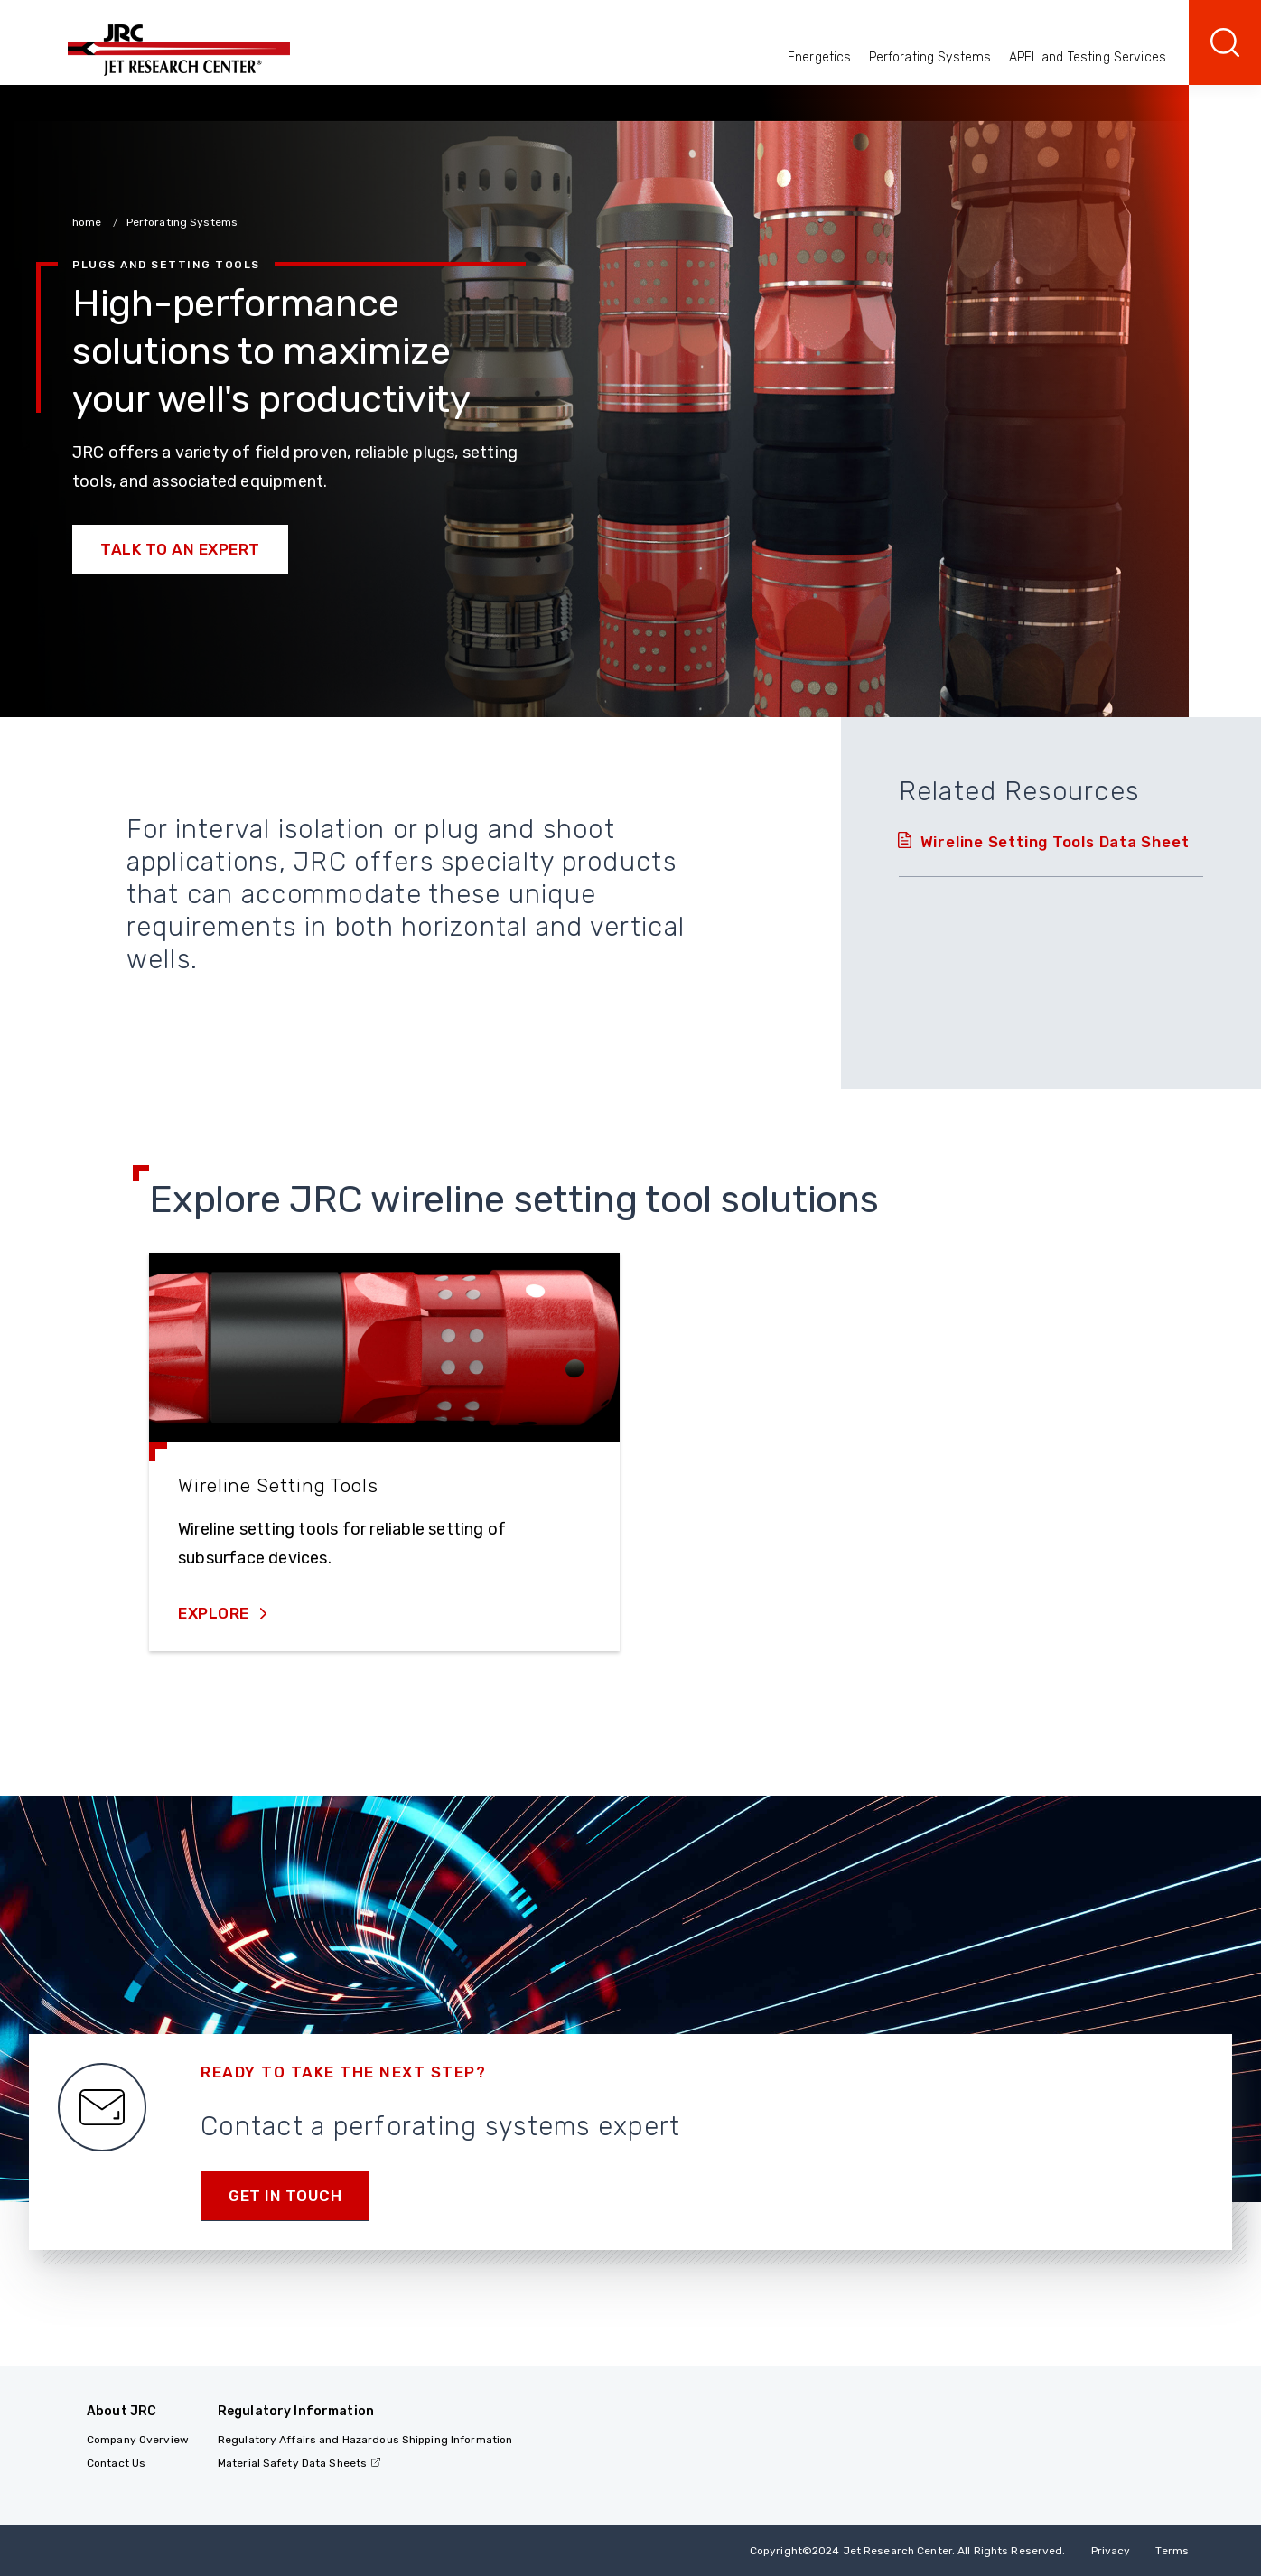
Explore (215, 1613)
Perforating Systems (930, 57)
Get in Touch (285, 2196)
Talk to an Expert (180, 549)
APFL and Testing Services (1088, 57)
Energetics (819, 57)
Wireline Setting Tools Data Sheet (1055, 842)
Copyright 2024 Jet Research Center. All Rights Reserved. (908, 2550)
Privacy (1111, 2550)
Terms (1172, 2550)
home (88, 222)
